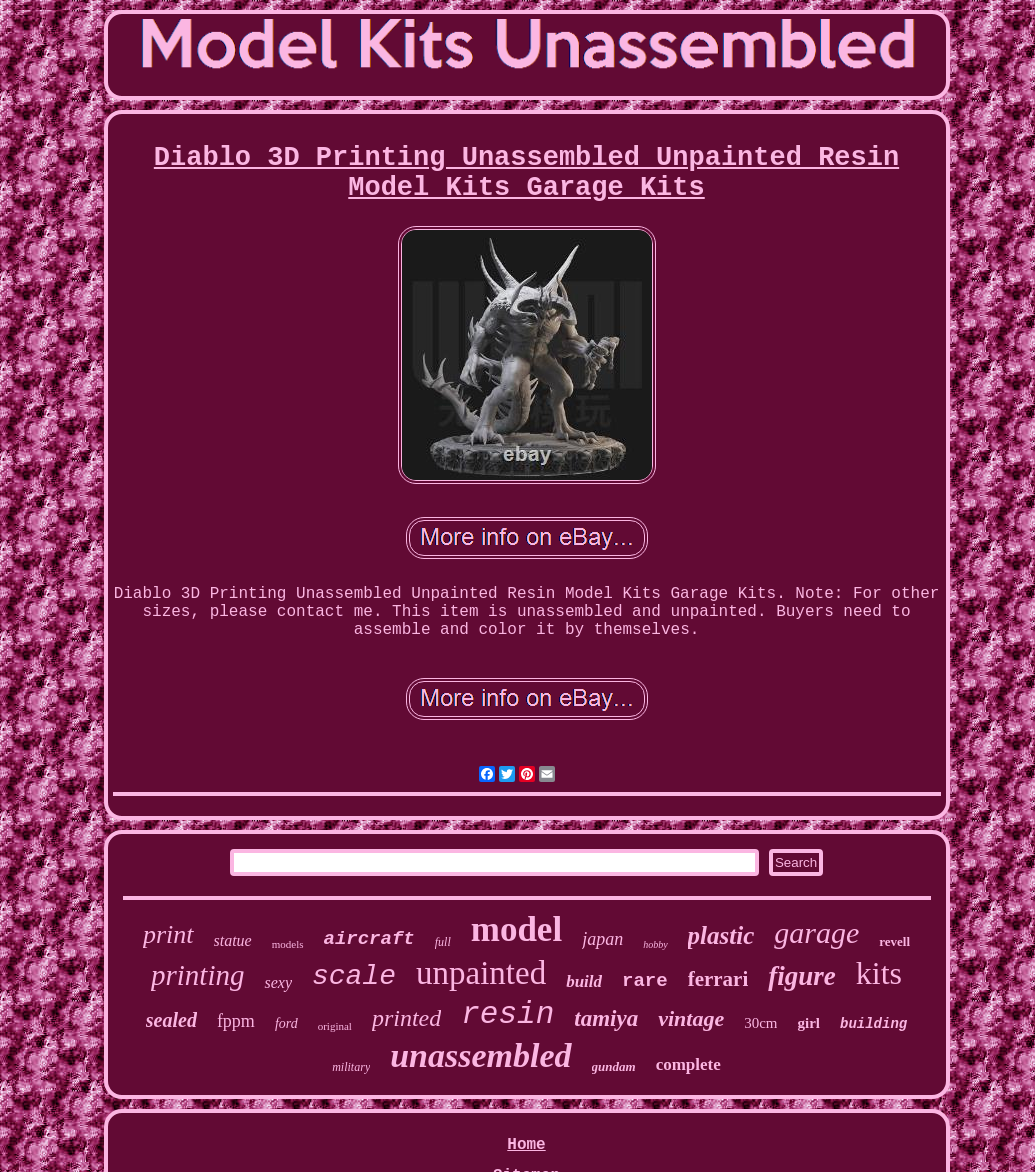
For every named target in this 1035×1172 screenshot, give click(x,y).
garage (816, 932)
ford (286, 1023)
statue (233, 940)
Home (526, 1145)
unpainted (481, 973)
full (443, 942)
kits (879, 973)
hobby (655, 944)
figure (802, 976)
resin (507, 1014)
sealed (171, 1020)
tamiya (606, 1018)
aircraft (369, 939)
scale (354, 976)
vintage (691, 1018)
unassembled (480, 1055)
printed (406, 1018)
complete (688, 1064)
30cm (760, 1023)
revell (894, 941)
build (584, 981)
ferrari (718, 979)
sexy (278, 982)
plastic (721, 935)
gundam (614, 1066)
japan (602, 939)
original (335, 1026)
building (873, 1024)
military (351, 1067)
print (168, 934)
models (288, 944)
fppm (236, 1021)
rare (645, 981)
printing (197, 975)
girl (808, 1023)
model (516, 929)
